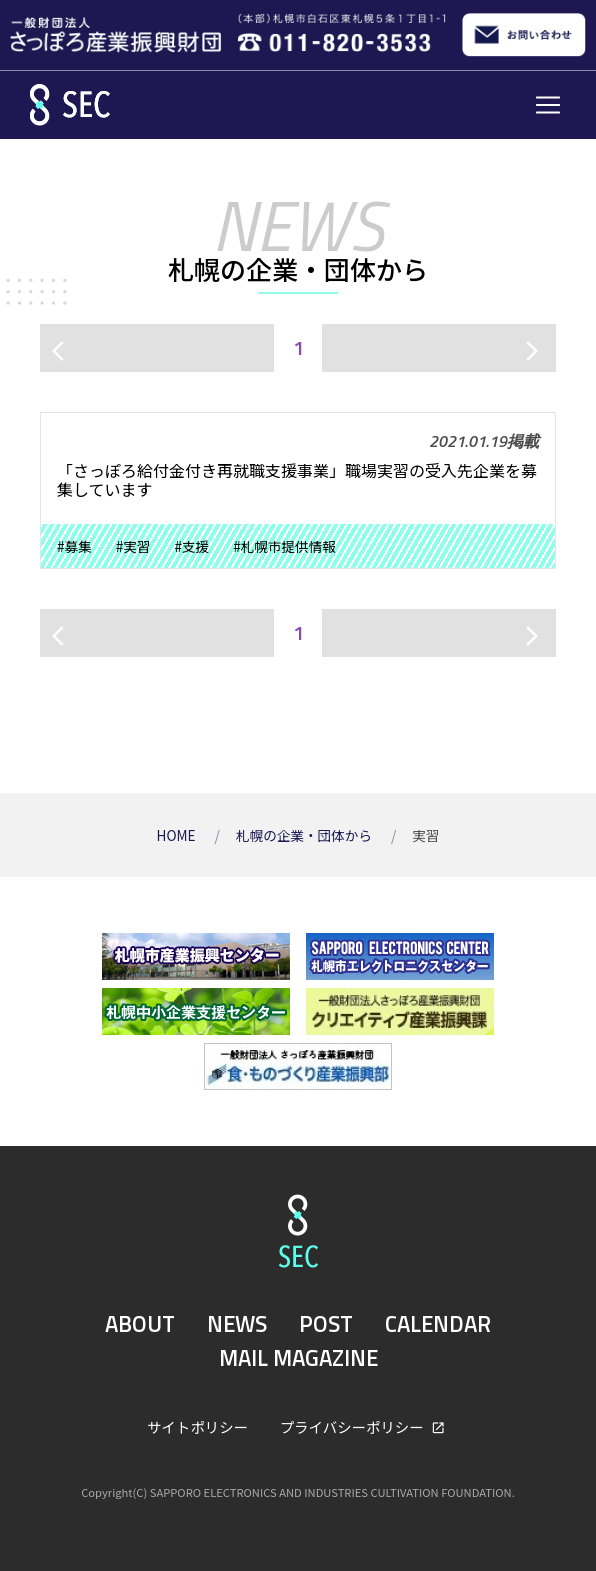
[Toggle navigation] (548, 105)
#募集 (74, 546)
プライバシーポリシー (353, 1426)
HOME (178, 835)
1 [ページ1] (298, 347)
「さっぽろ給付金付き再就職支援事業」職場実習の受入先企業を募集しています (297, 479)
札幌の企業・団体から (305, 835)
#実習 (133, 546)
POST (326, 1324)
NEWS (237, 1324)
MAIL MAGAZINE (298, 1358)
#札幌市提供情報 (284, 546)
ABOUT (140, 1324)
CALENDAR (438, 1324)
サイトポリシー (197, 1426)
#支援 (191, 546)
